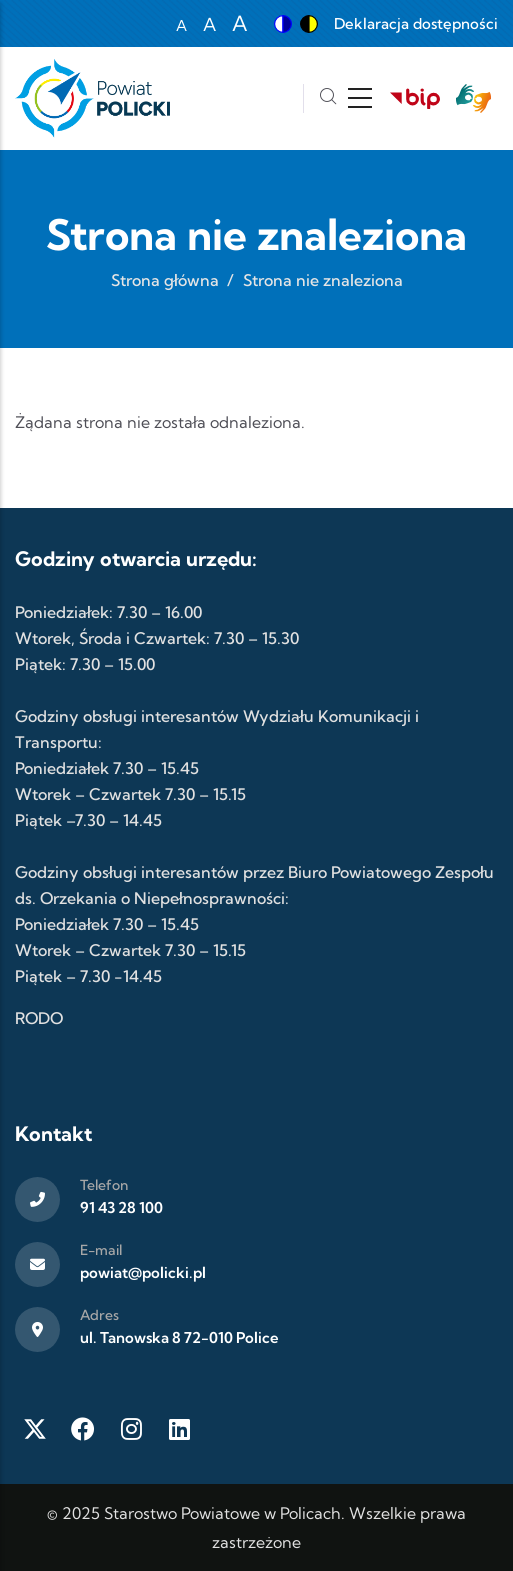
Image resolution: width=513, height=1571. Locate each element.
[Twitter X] (35, 1429)
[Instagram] (131, 1429)
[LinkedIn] (179, 1429)
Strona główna (165, 280)
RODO (39, 1018)
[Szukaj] (328, 98)
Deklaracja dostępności (416, 23)
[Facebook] (83, 1429)
